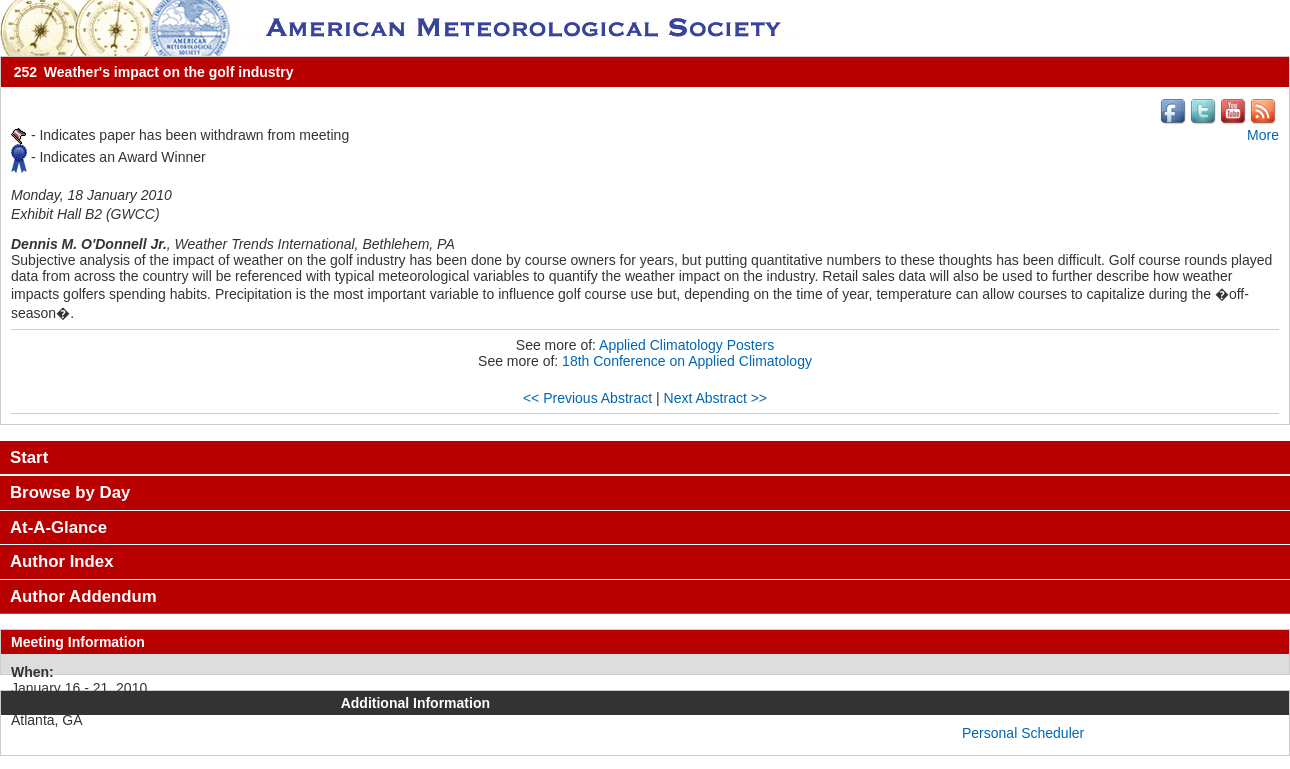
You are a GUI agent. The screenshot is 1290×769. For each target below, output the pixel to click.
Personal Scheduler (1023, 733)
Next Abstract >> (716, 398)
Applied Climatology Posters (686, 345)
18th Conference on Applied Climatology (687, 361)
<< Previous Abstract (587, 398)
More (1263, 135)
